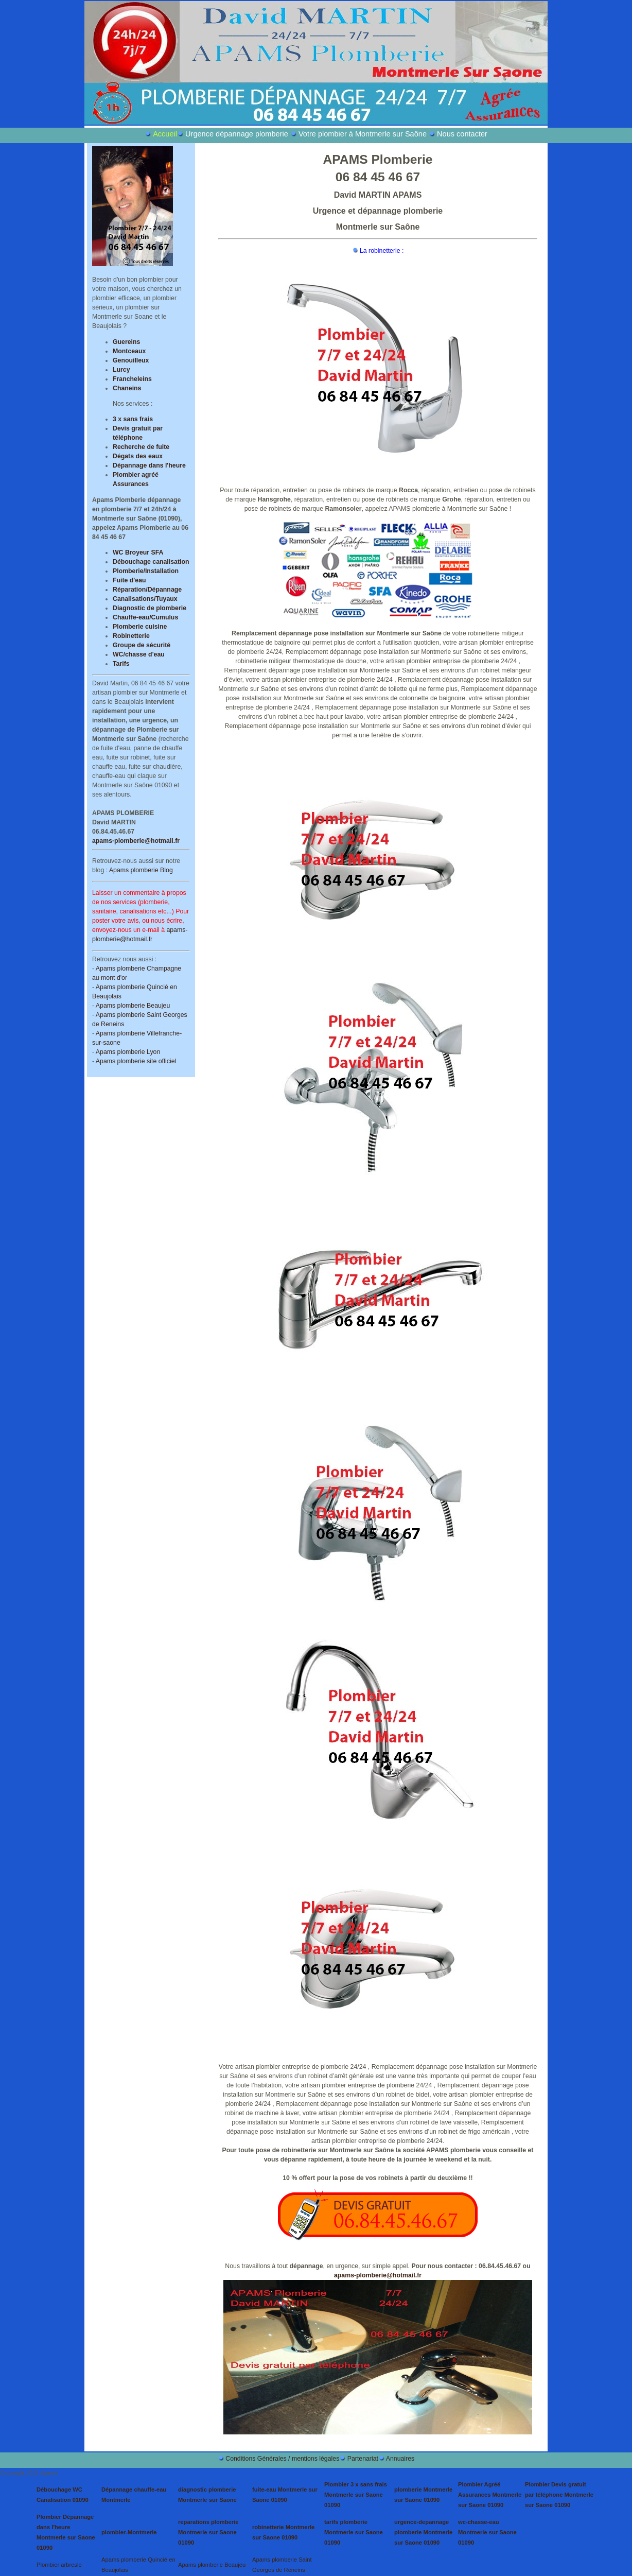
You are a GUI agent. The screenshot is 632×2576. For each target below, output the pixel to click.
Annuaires (400, 2458)
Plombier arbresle (59, 2565)
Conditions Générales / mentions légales (282, 2458)
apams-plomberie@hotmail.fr (136, 840)
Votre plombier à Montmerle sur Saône (363, 134)
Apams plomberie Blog (141, 870)
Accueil (165, 134)
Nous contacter (462, 134)
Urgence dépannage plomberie (236, 134)
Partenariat (362, 2458)
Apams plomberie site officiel (136, 1061)
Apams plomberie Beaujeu (133, 1005)
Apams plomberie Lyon (128, 1052)
